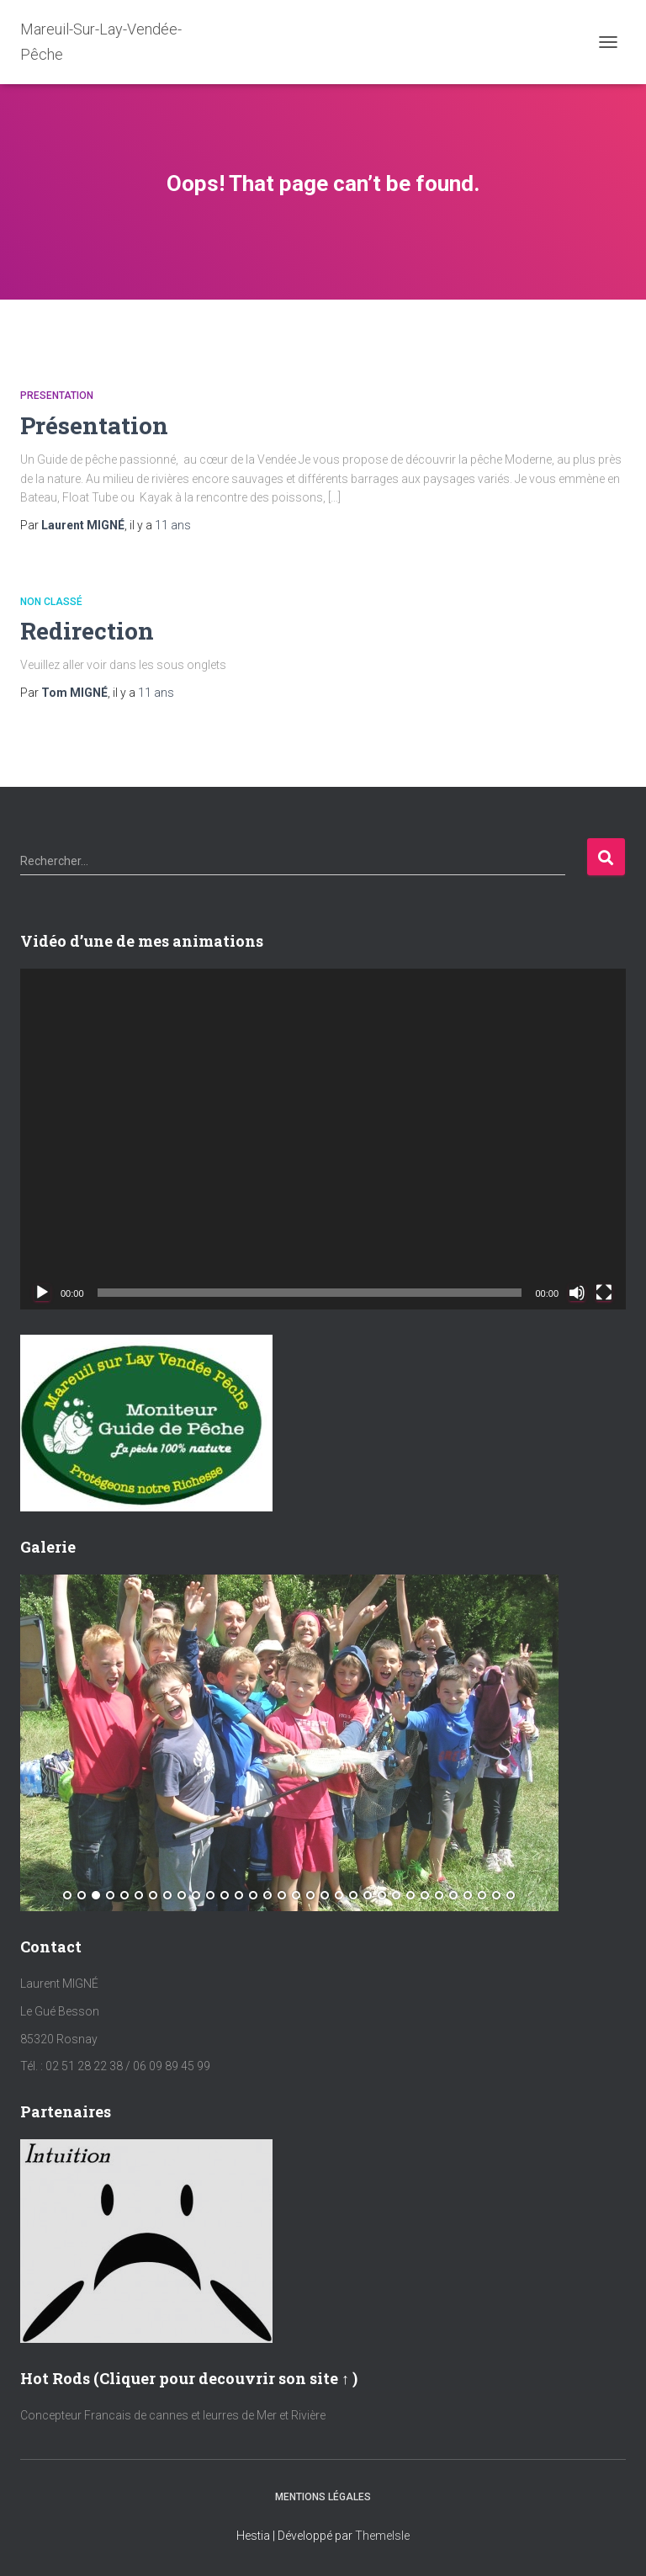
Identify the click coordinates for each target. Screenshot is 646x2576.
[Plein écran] (604, 1292)
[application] (323, 1139)
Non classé (51, 602)
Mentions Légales (323, 2497)
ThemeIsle (382, 2535)
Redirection (87, 630)
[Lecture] (42, 1292)
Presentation (56, 395)
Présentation (94, 425)
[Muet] (577, 1292)
